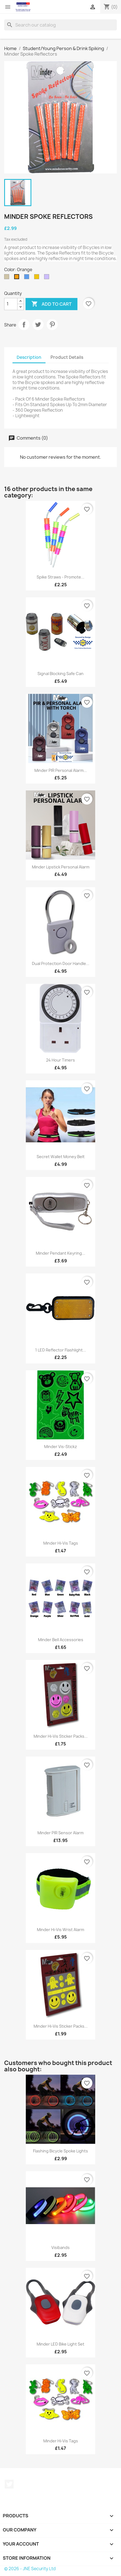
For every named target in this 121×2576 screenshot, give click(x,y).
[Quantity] (10, 304)
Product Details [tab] (67, 357)
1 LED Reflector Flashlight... (60, 1350)
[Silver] (7, 278)
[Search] (60, 24)
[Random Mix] (47, 278)
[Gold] (37, 278)
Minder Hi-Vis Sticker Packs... (61, 1736)
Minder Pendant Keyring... (60, 1253)
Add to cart (51, 304)
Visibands (60, 2247)
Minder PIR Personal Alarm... (60, 770)
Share (23, 324)
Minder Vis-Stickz (60, 1446)
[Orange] (17, 278)
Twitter (9, 2484)
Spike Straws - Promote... (60, 577)
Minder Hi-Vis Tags (60, 1543)
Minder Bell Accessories (60, 1639)
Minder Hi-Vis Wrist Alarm (60, 1929)
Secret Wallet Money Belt (61, 1156)
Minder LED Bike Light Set (60, 2344)
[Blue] (27, 278)
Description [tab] (29, 357)
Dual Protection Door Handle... (60, 963)
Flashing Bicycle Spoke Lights (60, 2151)
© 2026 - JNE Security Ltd (30, 2569)
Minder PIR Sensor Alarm (60, 1832)
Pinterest (52, 324)
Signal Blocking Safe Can (60, 673)
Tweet (38, 324)
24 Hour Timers (60, 1060)
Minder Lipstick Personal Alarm (60, 867)
